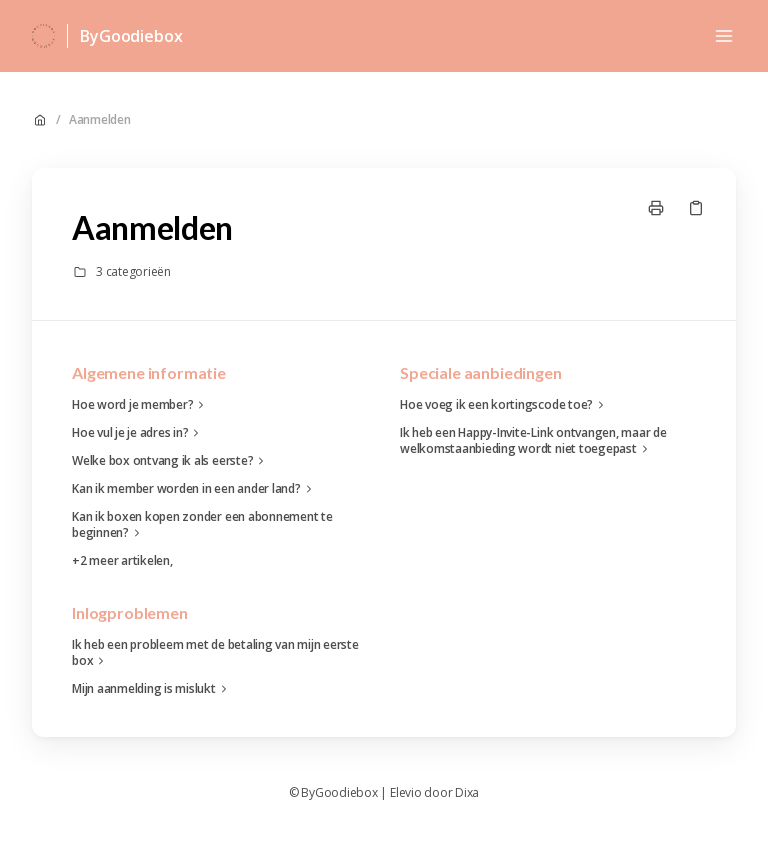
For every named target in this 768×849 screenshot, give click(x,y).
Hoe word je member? (140, 405)
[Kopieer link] (696, 208)
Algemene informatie (149, 372)
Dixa (467, 793)
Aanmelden (100, 120)
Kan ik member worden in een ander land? (194, 489)
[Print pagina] (656, 208)
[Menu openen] (724, 36)
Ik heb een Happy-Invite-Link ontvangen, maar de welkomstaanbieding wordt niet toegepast (533, 441)
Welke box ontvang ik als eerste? (170, 461)
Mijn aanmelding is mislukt (152, 689)
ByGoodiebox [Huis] (131, 36)
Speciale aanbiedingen (481, 372)
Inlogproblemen (130, 612)
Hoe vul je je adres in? (138, 433)
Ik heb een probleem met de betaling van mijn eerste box (215, 653)
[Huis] (43, 36)
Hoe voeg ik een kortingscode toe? (504, 405)
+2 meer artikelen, (122, 561)
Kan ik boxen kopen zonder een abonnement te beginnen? (202, 525)
